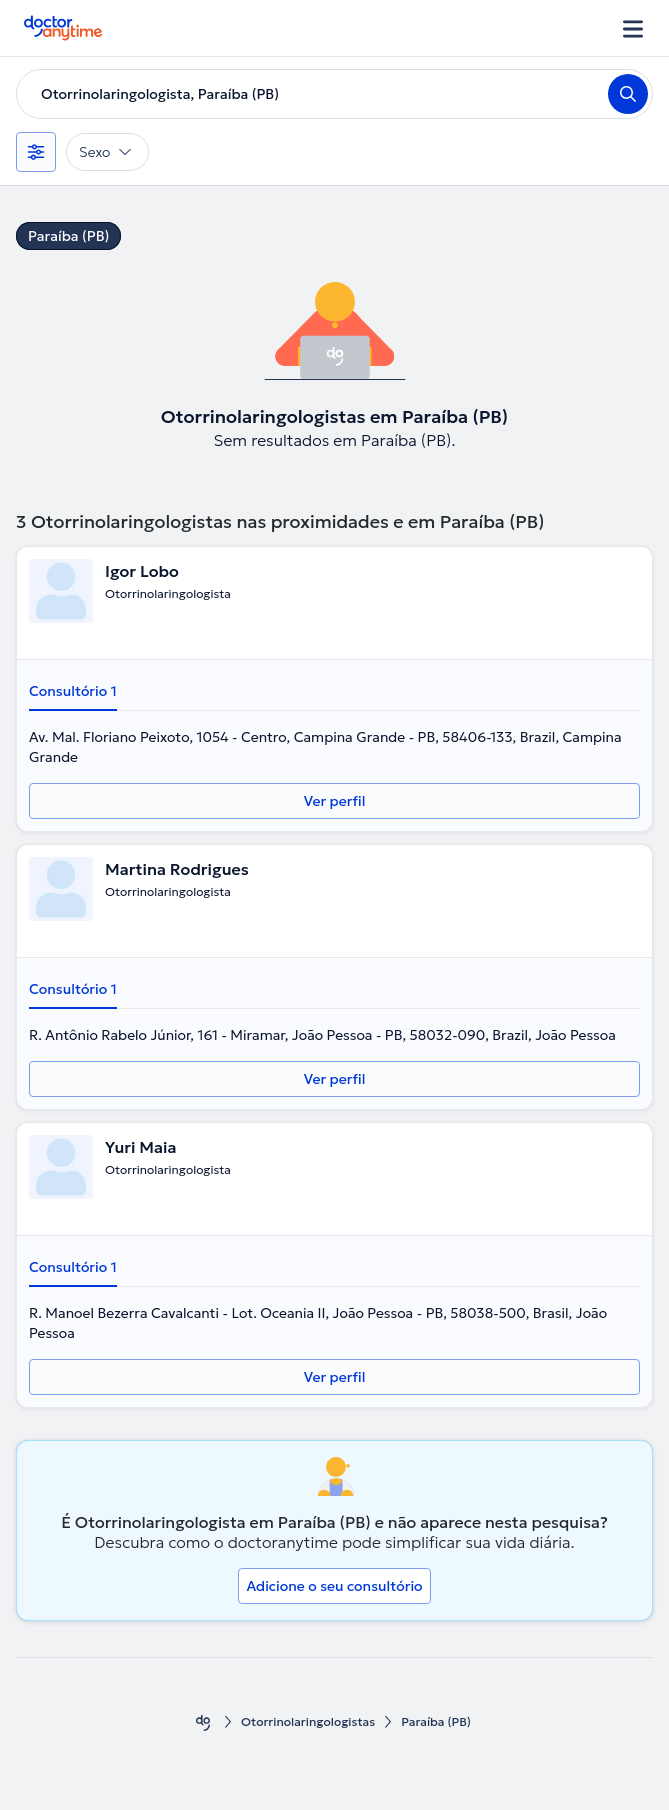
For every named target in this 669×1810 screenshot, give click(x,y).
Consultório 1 (73, 691)
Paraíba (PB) (68, 236)
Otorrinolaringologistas (308, 1721)
